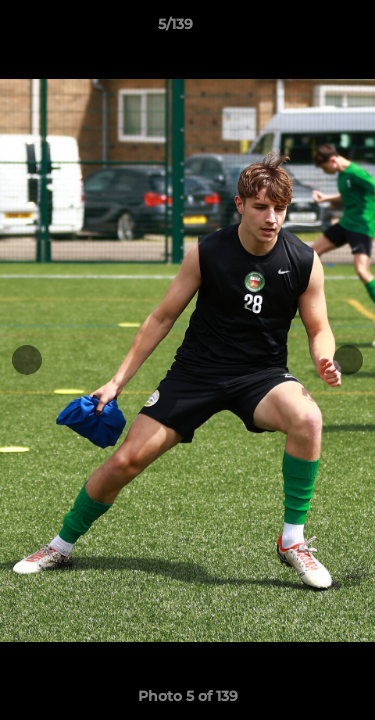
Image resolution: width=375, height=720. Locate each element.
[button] (303, 29)
